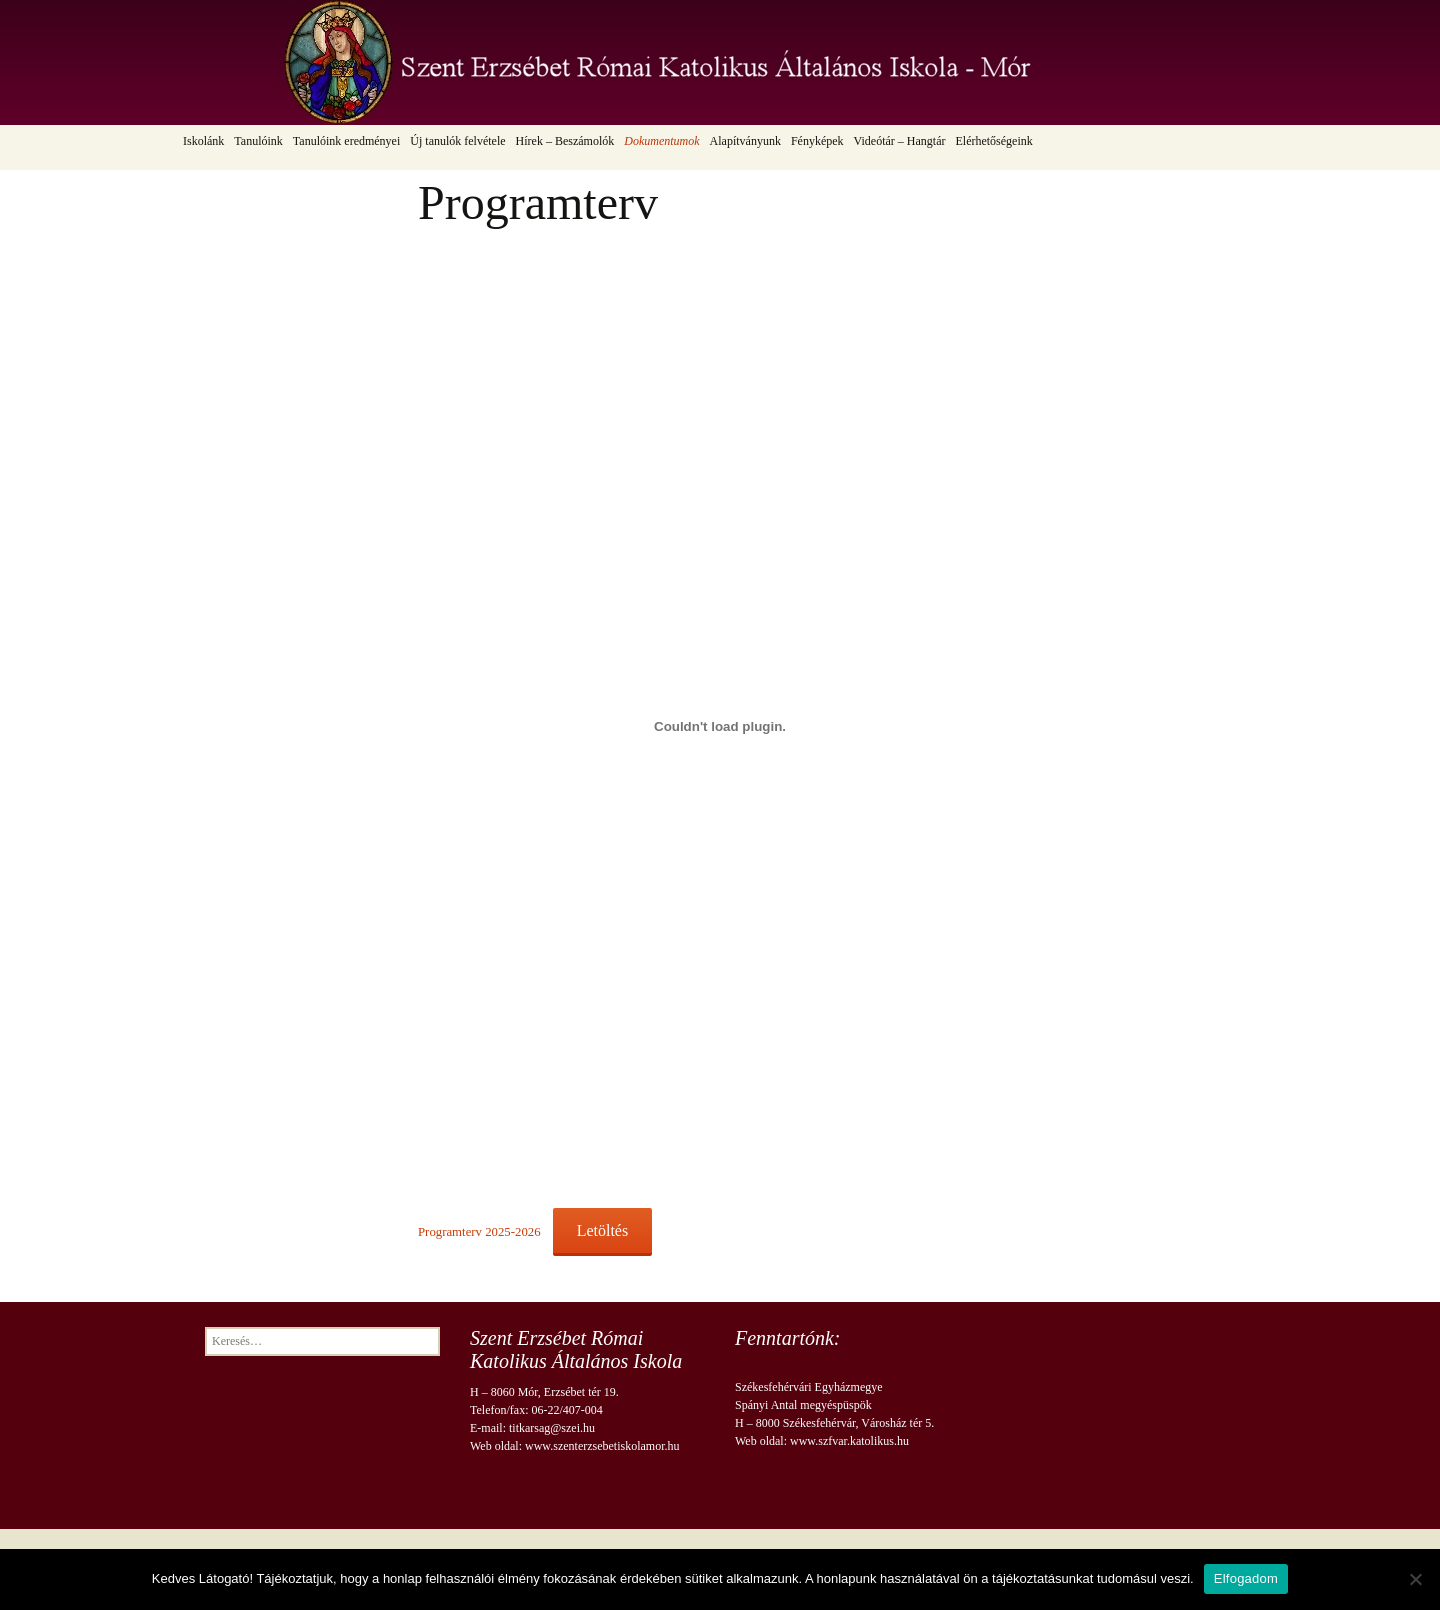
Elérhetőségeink (993, 141)
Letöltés (603, 1230)
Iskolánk (203, 141)
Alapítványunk (745, 141)
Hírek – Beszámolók (565, 141)
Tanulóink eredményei (346, 141)
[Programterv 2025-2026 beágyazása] (720, 726)
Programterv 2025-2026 (479, 1232)
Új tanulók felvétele (457, 141)
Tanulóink (258, 141)
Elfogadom (1246, 1578)
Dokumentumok (661, 141)
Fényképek (817, 141)
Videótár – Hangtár (900, 141)
